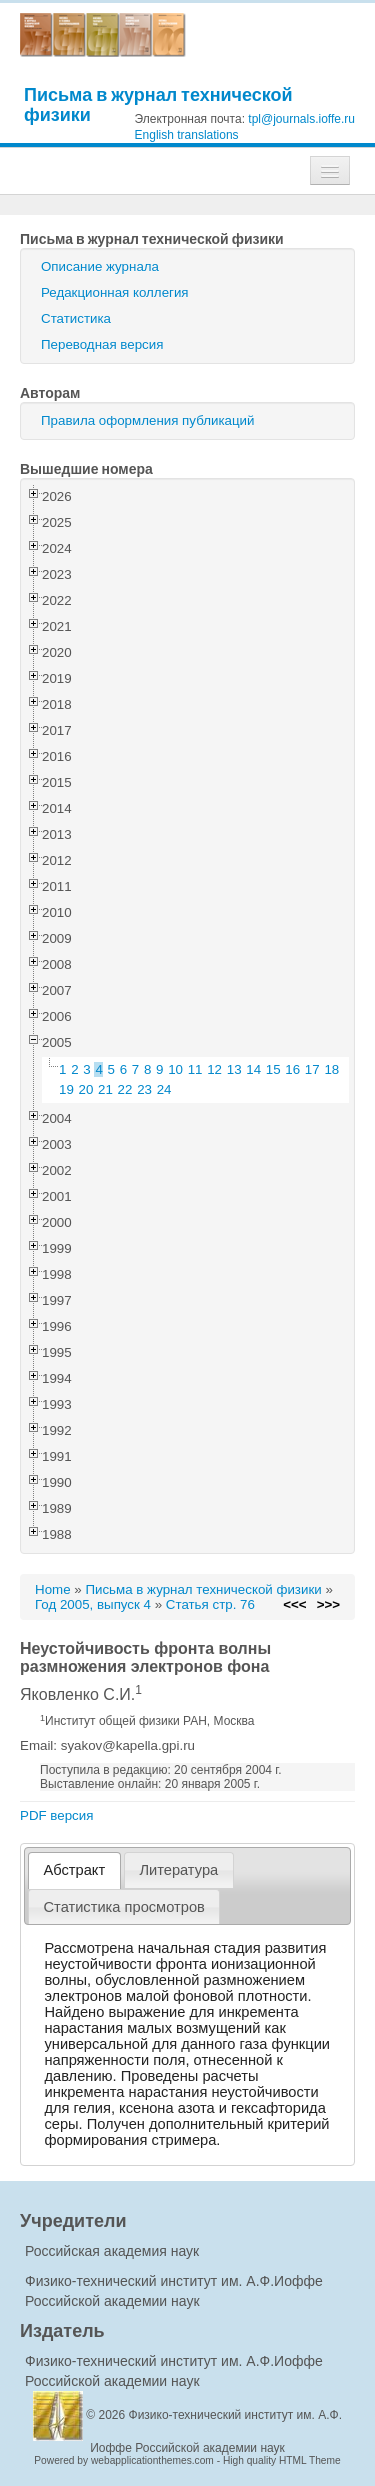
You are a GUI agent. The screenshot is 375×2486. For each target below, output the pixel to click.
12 (214, 1069)
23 (144, 1089)
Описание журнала (100, 266)
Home (53, 1589)
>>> (328, 1604)
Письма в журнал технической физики (158, 104)
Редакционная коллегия (115, 292)
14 (253, 1069)
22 (125, 1089)
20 (86, 1089)
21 (105, 1089)
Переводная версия (102, 344)
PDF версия (56, 1815)
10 (175, 1069)
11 (195, 1069)
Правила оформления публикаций (147, 420)
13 (234, 1069)
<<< (294, 1604)
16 (292, 1069)
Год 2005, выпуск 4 (93, 1604)
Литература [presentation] (178, 1870)
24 (164, 1089)
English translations (187, 135)
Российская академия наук (112, 2251)
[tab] (74, 1870)
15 (273, 1069)
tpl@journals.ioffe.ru (301, 119)
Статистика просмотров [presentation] (124, 1907)
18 (331, 1069)
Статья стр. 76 (210, 1604)
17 (312, 1069)
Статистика (76, 318)
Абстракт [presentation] (75, 1870)
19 (66, 1089)
